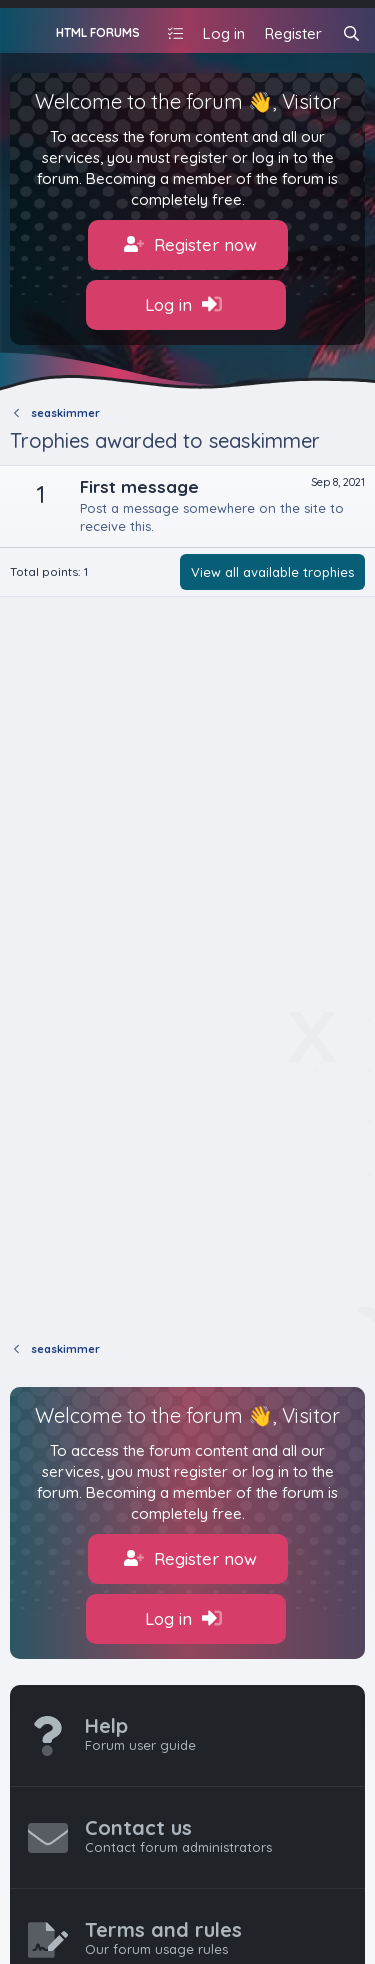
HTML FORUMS (98, 32)
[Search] (351, 33)
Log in (183, 305)
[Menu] (27, 31)
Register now (190, 245)
